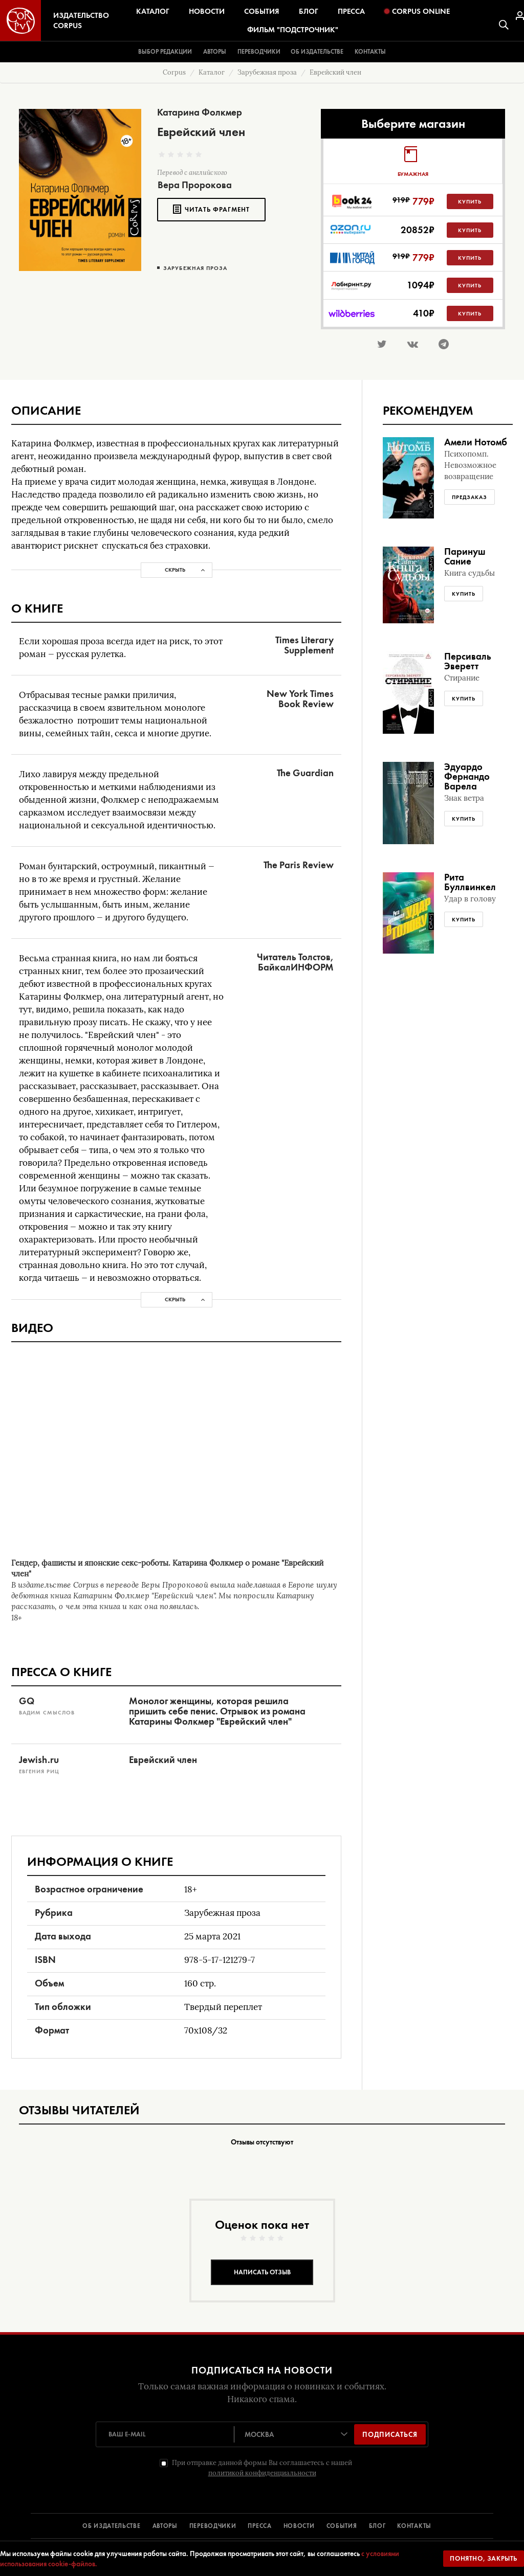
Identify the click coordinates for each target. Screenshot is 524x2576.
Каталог (152, 11)
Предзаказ (469, 497)
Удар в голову (470, 898)
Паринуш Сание (464, 556)
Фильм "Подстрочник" (292, 30)
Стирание (461, 678)
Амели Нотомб (475, 442)
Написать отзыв (262, 2272)
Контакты (370, 52)
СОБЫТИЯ (341, 2526)
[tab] (412, 161)
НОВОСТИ (299, 2526)
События (261, 11)
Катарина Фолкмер (199, 112)
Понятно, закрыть (483, 2558)
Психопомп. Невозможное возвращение (470, 465)
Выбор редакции (165, 52)
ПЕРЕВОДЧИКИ (212, 2526)
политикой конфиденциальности (262, 2473)
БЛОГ (377, 2526)
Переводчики (258, 52)
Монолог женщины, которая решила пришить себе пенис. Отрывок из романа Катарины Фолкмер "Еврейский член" (217, 1711)
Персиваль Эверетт (467, 661)
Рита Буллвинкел (470, 882)
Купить (470, 201)
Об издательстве (317, 52)
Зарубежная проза (195, 268)
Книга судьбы (469, 573)
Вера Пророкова (195, 184)
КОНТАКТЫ (414, 2526)
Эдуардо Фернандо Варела (467, 776)
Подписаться (390, 2434)
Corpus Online (417, 11)
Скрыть (175, 569)
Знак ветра (464, 798)
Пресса (351, 11)
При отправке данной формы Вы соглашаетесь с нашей (262, 2468)
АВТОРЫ (165, 2526)
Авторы (214, 52)
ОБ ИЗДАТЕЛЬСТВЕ (111, 2526)
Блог (308, 11)
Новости (207, 11)
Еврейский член (163, 1760)
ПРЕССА (259, 2526)
